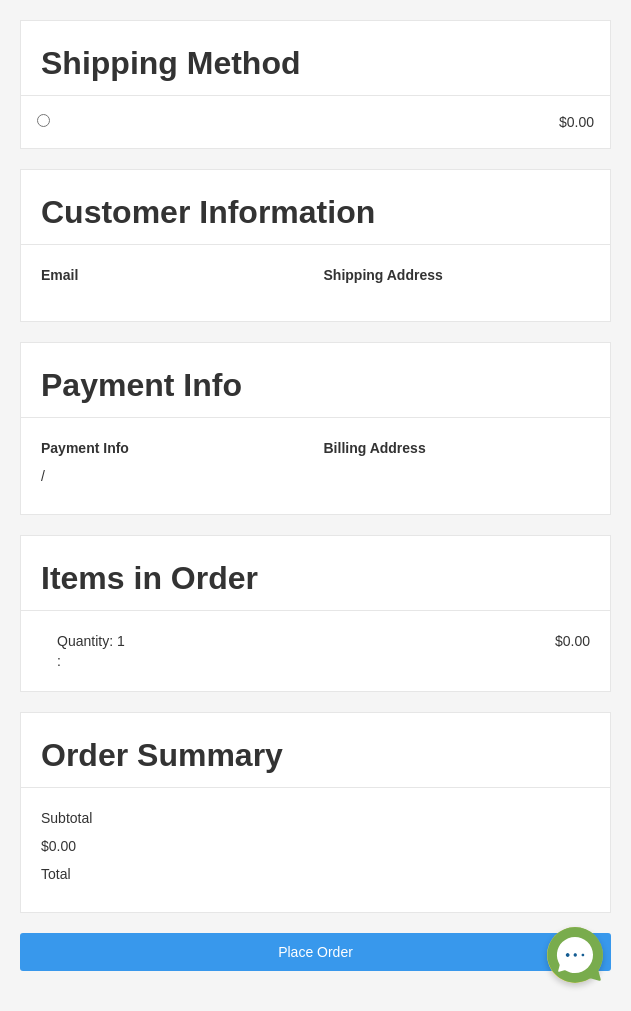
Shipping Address (383, 275)
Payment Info (85, 448)
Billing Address (375, 448)
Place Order (315, 952)
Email (59, 275)
